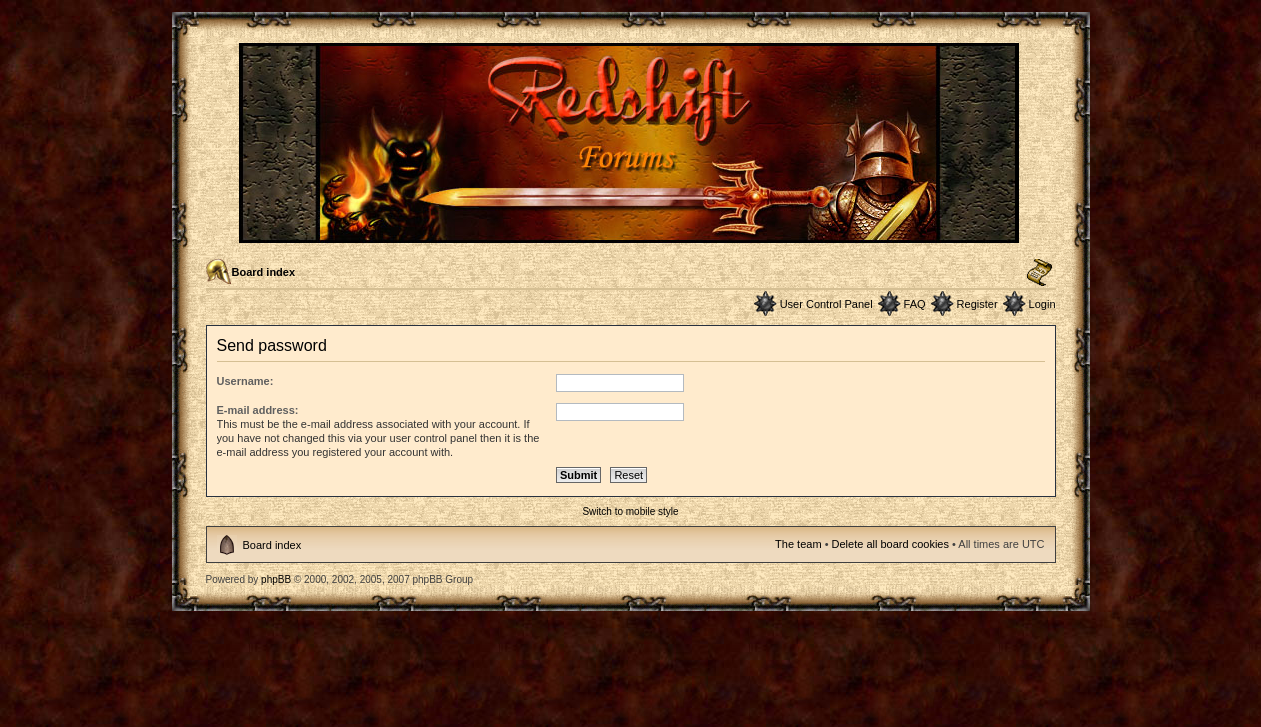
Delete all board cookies (890, 544)
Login (1042, 304)
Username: (245, 381)
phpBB (276, 579)
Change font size (1039, 273)
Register (977, 304)
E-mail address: (258, 410)
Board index (264, 272)
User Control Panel (826, 304)
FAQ (915, 304)
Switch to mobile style (630, 511)
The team (798, 544)
